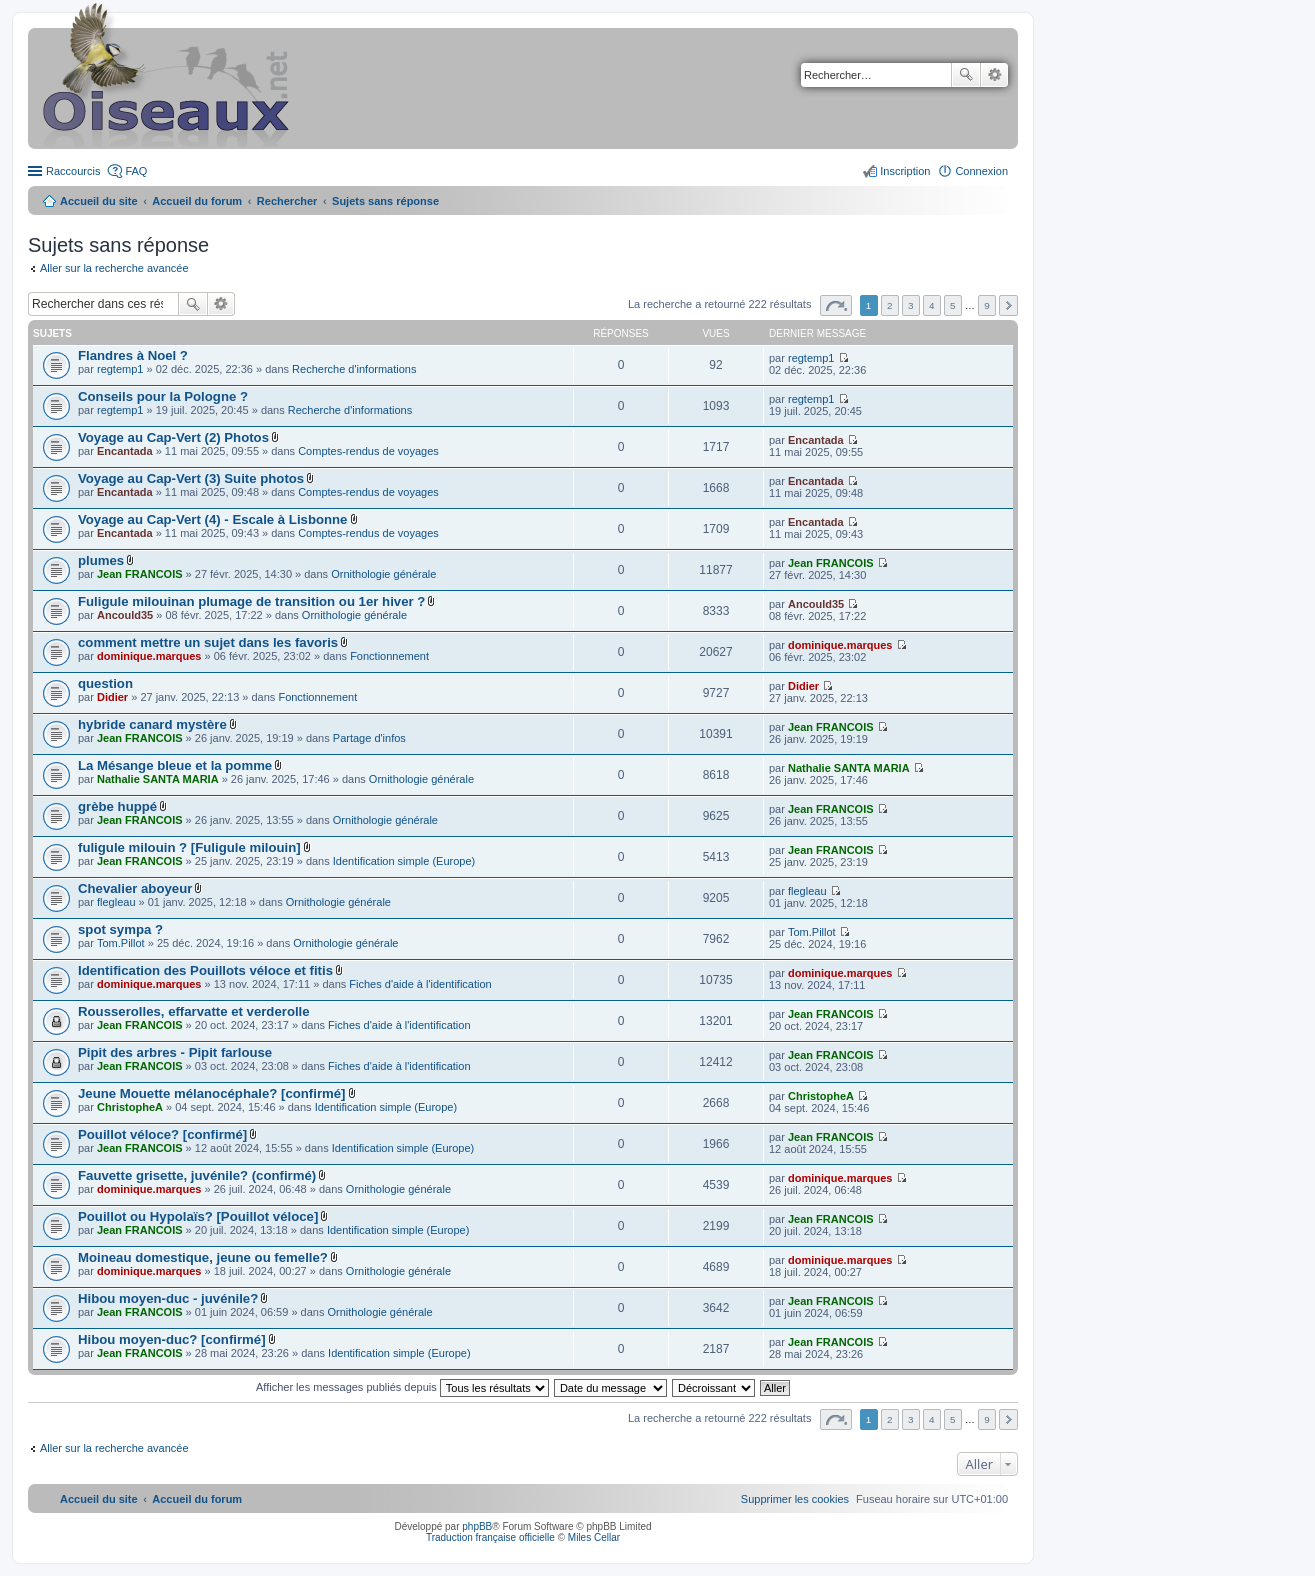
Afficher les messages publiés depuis (402, 1387)
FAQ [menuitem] (136, 171)
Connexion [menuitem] (981, 171)
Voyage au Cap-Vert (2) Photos (173, 437)
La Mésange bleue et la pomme (175, 765)
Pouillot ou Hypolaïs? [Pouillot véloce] (198, 1216)
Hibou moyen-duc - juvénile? (168, 1298)
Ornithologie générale (383, 574)
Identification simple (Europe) (404, 861)
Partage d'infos (369, 738)
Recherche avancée (994, 75)
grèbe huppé (117, 806)
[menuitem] (795, 1499)
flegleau (116, 902)
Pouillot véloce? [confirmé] (162, 1134)
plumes (101, 560)
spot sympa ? (120, 929)
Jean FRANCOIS (140, 574)
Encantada (125, 451)
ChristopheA (130, 1107)
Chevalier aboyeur (135, 888)
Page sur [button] (836, 305)
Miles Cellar (594, 1537)
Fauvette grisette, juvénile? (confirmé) (197, 1175)
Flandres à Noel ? (133, 355)
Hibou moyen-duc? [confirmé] (172, 1339)
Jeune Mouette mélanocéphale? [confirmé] (211, 1093)
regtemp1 (120, 369)
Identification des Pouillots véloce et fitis (205, 970)
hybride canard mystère (152, 724)
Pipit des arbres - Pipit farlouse (175, 1052)
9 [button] (987, 305)
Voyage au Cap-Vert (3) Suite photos (191, 478)
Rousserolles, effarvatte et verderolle (194, 1011)
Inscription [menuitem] (905, 171)
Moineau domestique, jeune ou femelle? (203, 1257)
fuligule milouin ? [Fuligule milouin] (189, 847)
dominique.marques (149, 656)
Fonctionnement (389, 656)
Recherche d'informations (354, 369)
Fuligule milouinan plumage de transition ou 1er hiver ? (251, 601)
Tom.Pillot (121, 943)
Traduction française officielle (490, 1537)
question (105, 683)
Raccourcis (73, 171)
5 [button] (953, 305)
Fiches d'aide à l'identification (420, 984)
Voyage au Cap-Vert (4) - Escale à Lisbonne (212, 519)
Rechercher (966, 75)
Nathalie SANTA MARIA (158, 779)
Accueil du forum (197, 201)
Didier (112, 697)
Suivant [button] (1008, 305)
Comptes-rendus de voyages (368, 451)
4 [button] (932, 305)
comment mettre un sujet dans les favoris (208, 642)
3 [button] (911, 305)
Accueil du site (99, 201)
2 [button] (890, 305)
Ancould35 (125, 615)
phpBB (477, 1526)
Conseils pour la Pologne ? (163, 396)
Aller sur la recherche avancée (114, 268)
